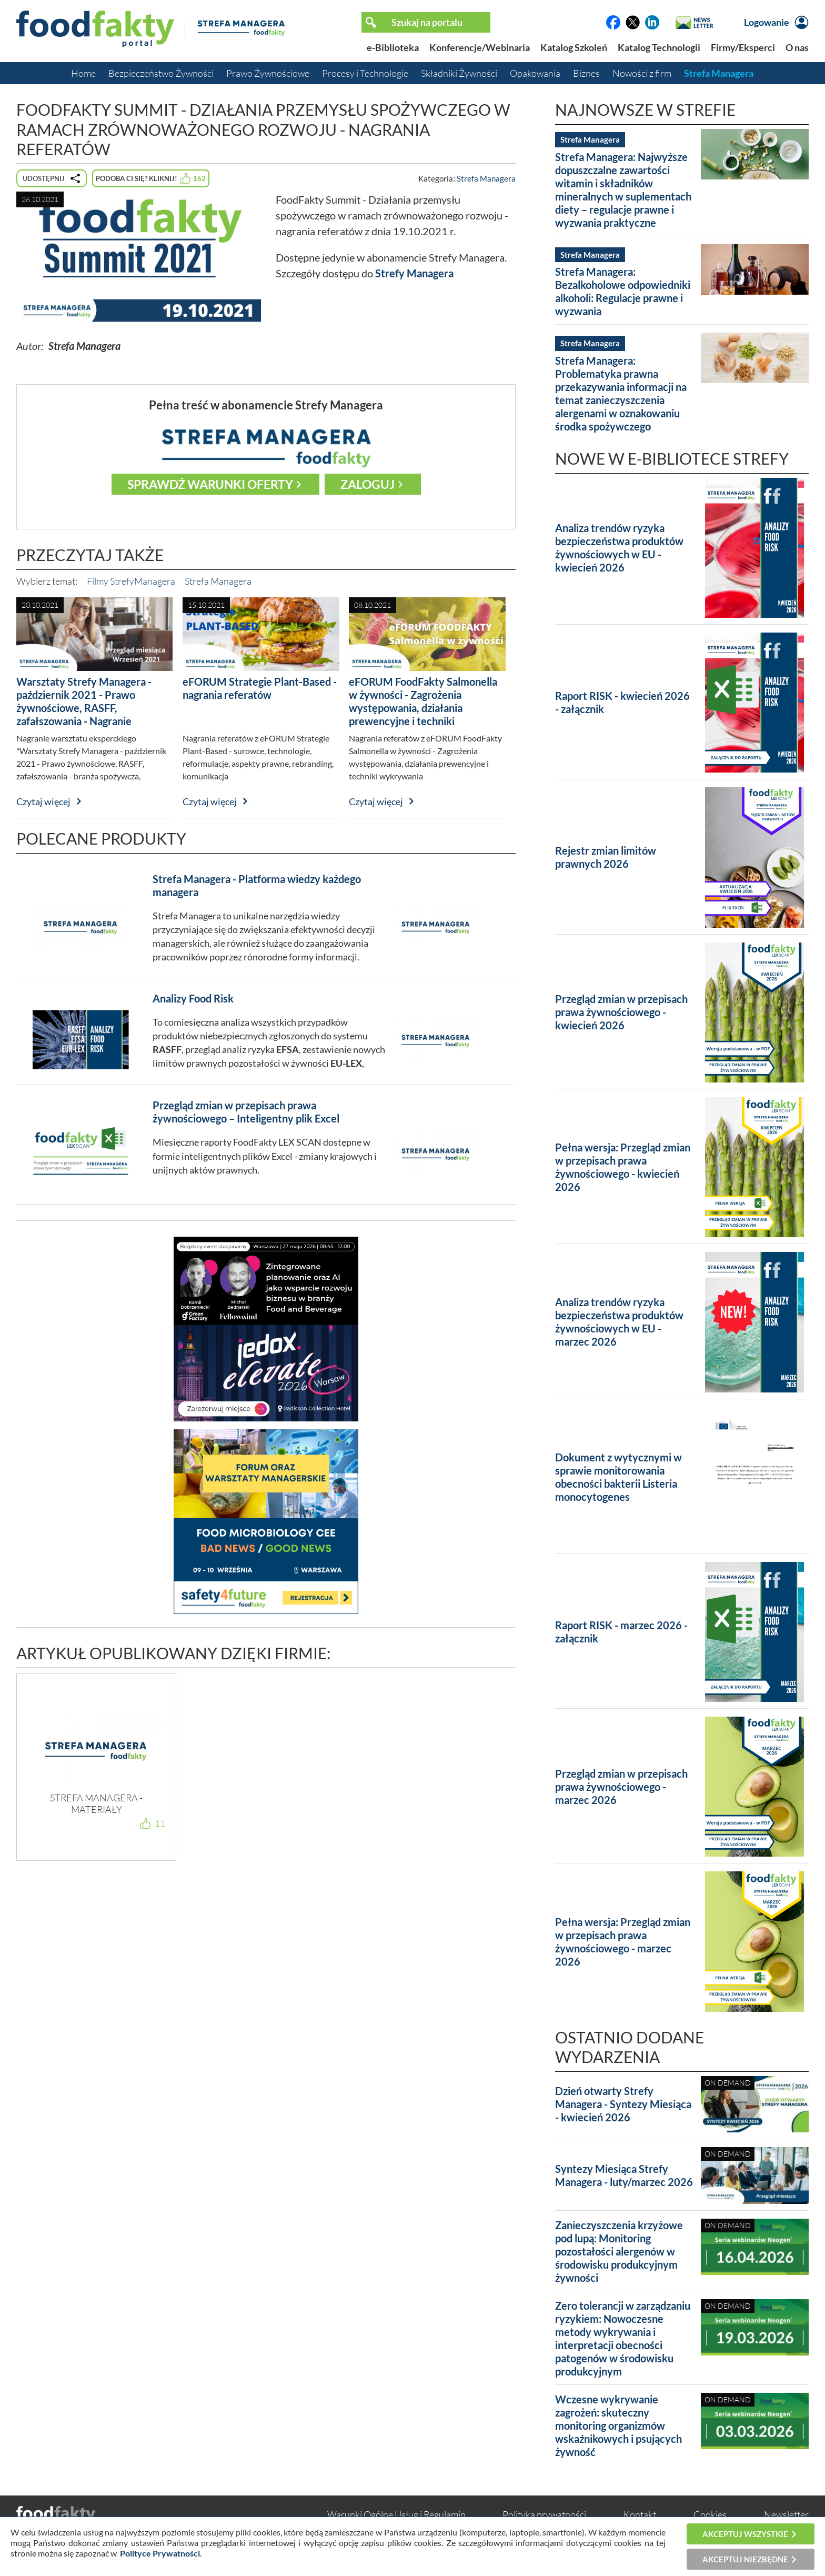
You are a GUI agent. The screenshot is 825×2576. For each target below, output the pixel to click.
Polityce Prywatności (160, 2553)
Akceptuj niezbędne (745, 2559)
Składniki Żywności (459, 73)
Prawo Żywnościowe (267, 73)
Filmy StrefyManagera (131, 581)
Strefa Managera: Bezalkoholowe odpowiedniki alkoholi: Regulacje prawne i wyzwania (622, 291)
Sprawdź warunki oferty (210, 484)
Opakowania (535, 73)
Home (83, 73)
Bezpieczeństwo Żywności (161, 73)
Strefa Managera (718, 73)
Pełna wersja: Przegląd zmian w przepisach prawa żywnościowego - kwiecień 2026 (622, 1167)
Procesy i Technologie (365, 73)
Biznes (586, 73)
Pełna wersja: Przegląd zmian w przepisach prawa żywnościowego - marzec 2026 (622, 1942)
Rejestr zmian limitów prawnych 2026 (605, 857)
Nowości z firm (641, 73)
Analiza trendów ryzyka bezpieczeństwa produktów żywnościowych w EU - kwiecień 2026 (619, 548)
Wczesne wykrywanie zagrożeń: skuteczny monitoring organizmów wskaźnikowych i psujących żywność (618, 2425)
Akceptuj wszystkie (745, 2534)
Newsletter (786, 2514)
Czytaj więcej (43, 801)
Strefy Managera (414, 273)
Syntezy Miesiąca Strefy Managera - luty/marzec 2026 (624, 2175)
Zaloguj (367, 484)
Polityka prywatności (544, 2514)
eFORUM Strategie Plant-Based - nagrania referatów (260, 688)
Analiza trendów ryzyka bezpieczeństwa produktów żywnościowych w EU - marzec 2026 (619, 1322)
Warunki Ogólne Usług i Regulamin (396, 2514)
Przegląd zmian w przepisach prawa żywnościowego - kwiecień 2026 (621, 1012)
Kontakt (639, 2514)
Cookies (710, 2514)
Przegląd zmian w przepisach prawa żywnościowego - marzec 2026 (621, 1786)
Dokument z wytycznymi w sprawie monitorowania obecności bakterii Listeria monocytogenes (618, 1477)
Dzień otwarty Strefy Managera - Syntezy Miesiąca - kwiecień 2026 (623, 2103)
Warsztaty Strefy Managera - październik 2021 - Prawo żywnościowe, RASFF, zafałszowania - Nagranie (84, 701)
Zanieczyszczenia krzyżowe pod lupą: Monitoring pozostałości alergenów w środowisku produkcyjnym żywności (619, 2251)
